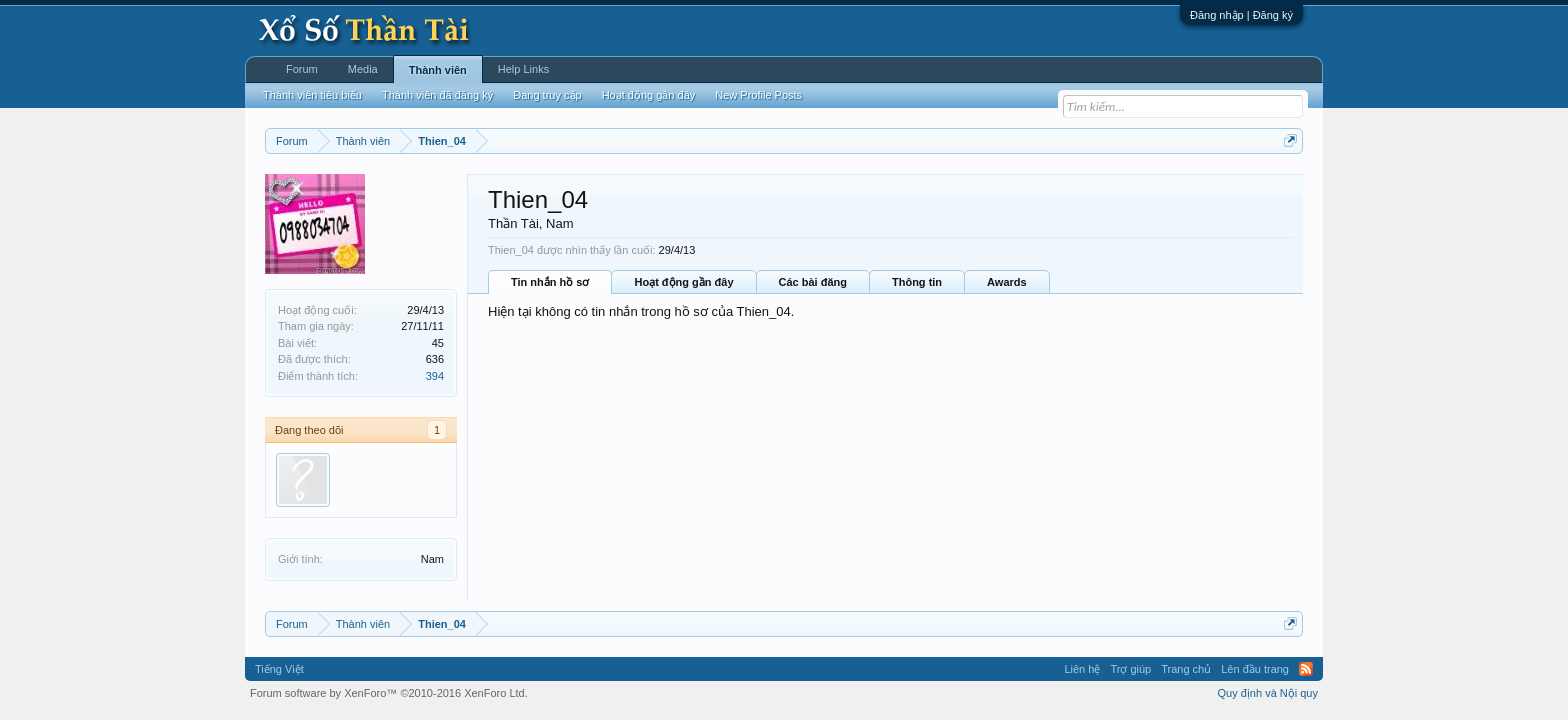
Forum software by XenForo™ (389, 693)
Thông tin (917, 282)
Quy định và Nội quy (1268, 693)
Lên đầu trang (1255, 669)
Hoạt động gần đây (683, 282)
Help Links (523, 69)
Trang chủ (1186, 669)
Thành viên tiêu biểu (312, 95)
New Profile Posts (758, 95)
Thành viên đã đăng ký (437, 95)
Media (363, 69)
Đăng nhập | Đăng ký (1241, 15)
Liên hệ (1082, 669)
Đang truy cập (547, 95)
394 (435, 376)
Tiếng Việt (279, 669)
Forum (302, 69)
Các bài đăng (813, 282)
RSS (1306, 669)
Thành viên (438, 70)
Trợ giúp (1130, 669)
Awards (1007, 282)
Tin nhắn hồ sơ (550, 282)
